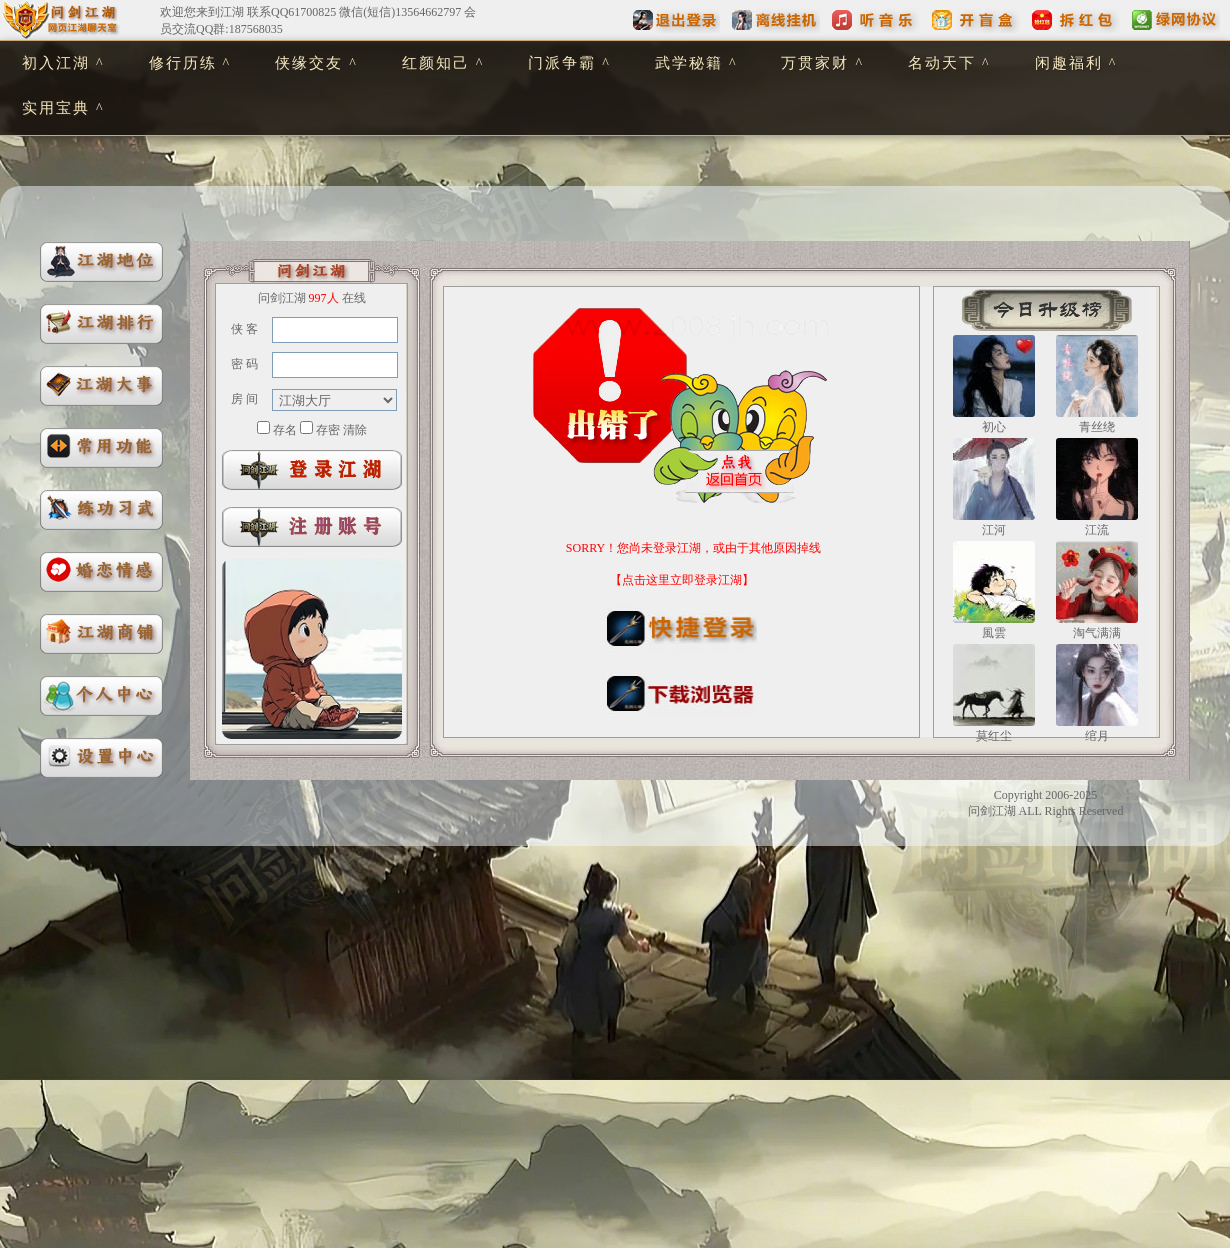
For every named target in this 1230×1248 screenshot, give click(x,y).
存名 (285, 430)
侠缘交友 (309, 63)
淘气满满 (1097, 633)
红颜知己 (436, 63)
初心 (994, 427)
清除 (355, 430)
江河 (994, 530)
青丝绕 (1097, 427)
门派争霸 (562, 63)
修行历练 (183, 63)
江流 (1097, 530)
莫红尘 (994, 736)
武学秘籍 (689, 63)
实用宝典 (56, 108)
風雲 (994, 633)
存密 (328, 430)
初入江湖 (56, 63)
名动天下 (942, 63)
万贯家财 (815, 63)
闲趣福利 (1069, 63)
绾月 (1097, 736)
